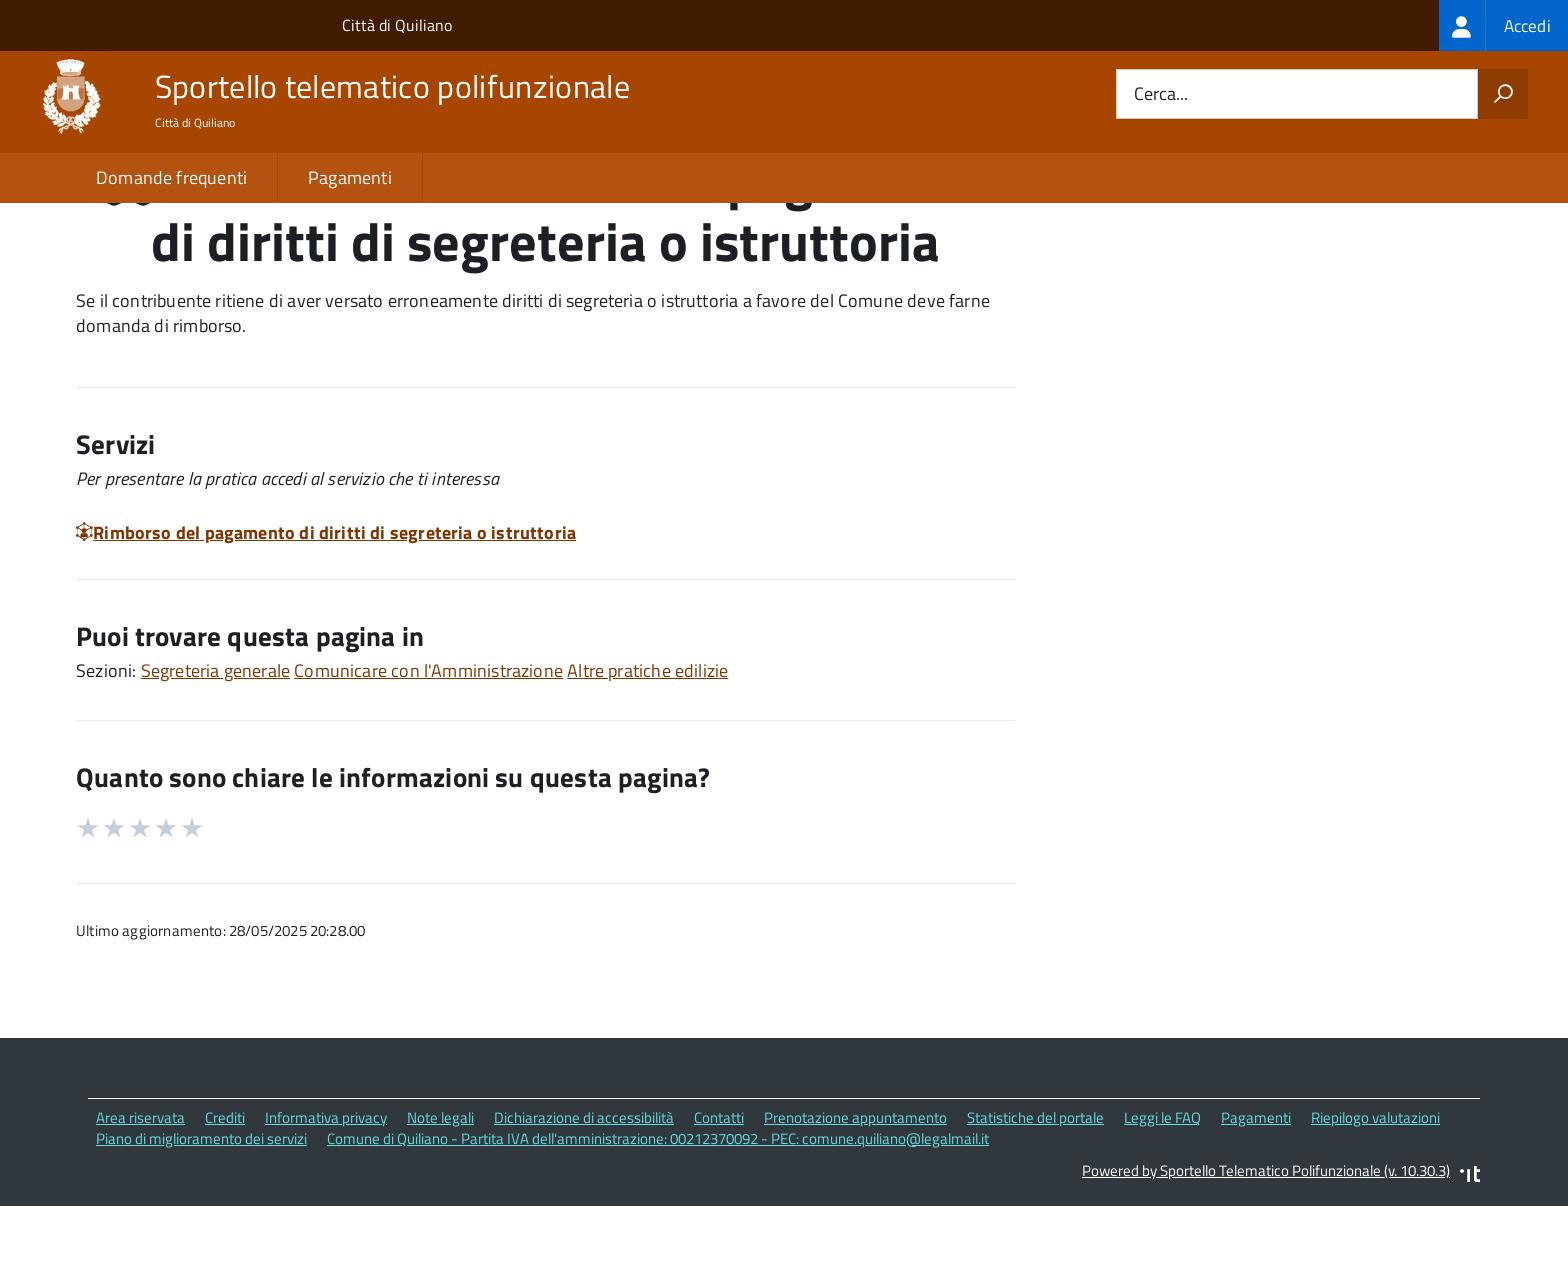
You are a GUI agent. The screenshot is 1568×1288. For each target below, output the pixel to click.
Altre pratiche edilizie (647, 755)
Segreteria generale (215, 755)
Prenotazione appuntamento (855, 1202)
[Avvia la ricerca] (1503, 94)
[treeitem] (1503, 25)
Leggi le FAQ (1162, 1202)
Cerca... (1161, 94)
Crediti (225, 1202)
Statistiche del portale (1035, 1202)
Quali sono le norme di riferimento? (1226, 268)
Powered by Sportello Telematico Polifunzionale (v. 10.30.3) (1266, 1256)
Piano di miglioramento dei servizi (201, 1223)
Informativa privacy (326, 1202)
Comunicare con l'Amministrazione (428, 755)
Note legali (440, 1202)
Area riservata (140, 1202)
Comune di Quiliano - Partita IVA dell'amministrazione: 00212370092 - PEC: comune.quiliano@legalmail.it (658, 1223)
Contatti (719, 1202)
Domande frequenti (171, 177)
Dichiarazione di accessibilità (584, 1202)
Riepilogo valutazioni (1375, 1202)
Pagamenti (350, 177)
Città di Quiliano (397, 25)
